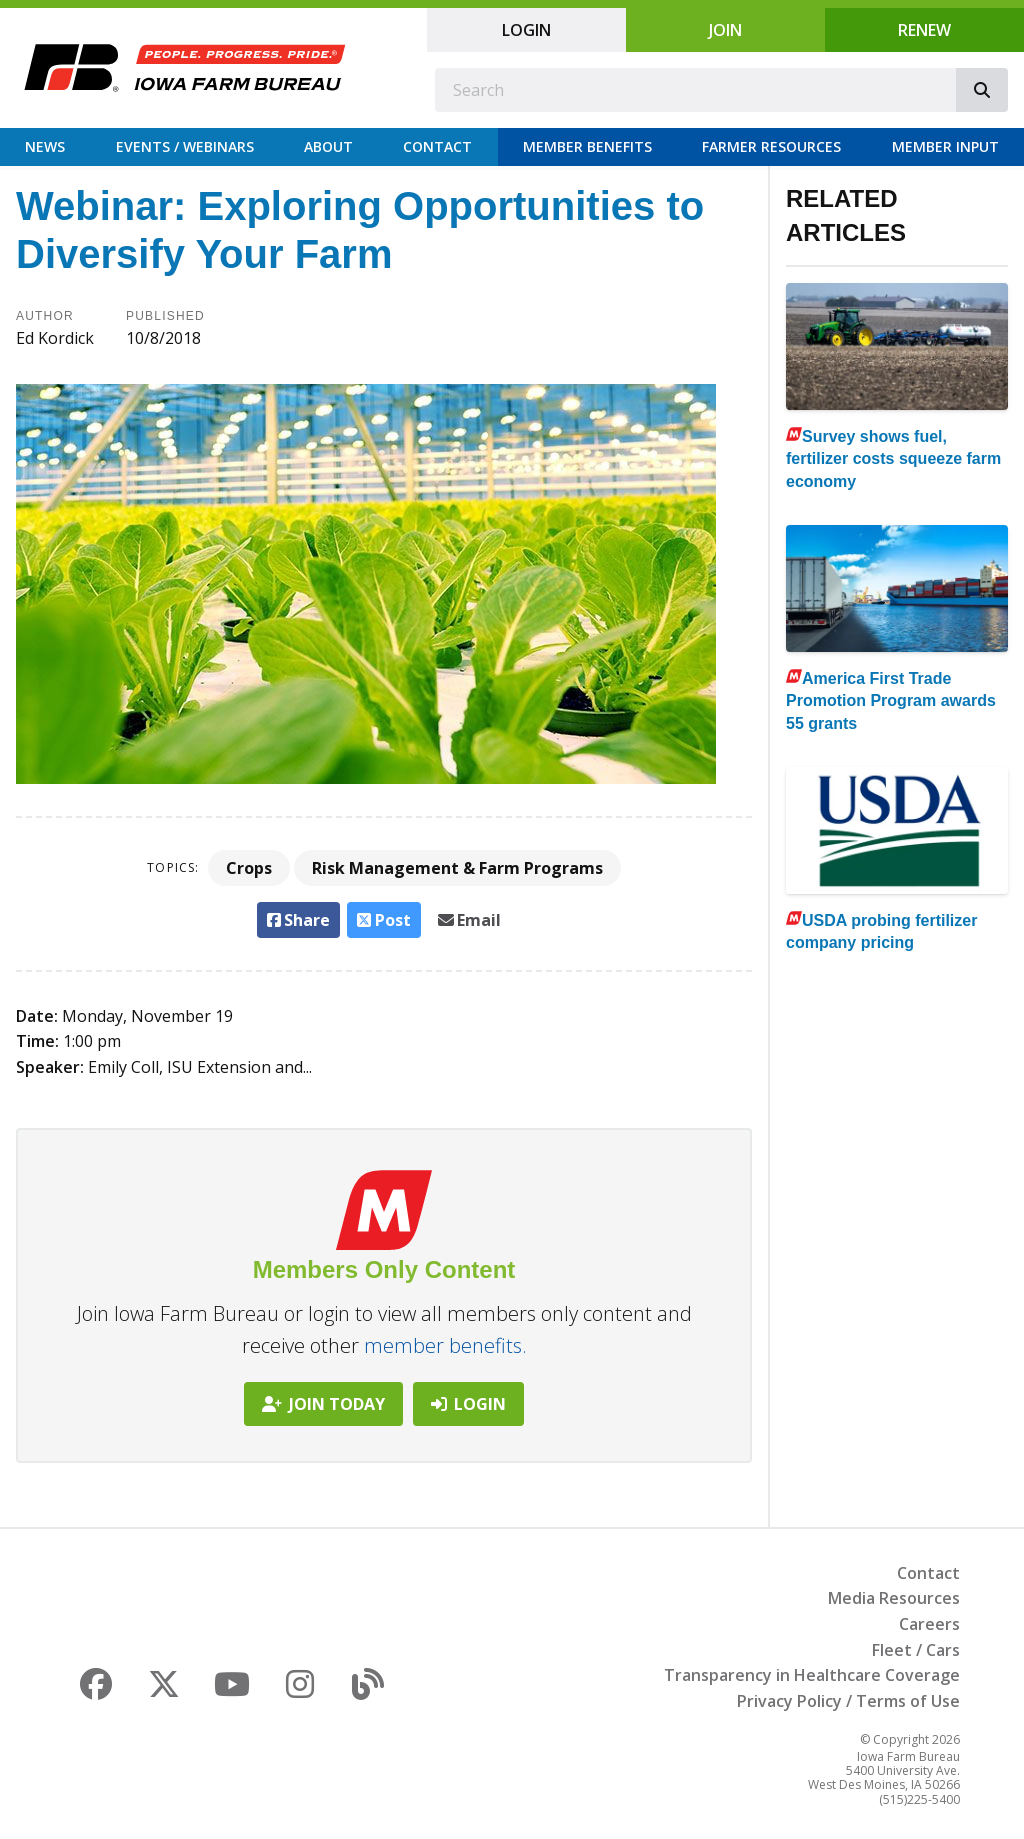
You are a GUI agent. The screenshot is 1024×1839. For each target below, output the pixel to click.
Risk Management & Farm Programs (457, 868)
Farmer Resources (771, 146)
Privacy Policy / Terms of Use (848, 1701)
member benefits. (445, 1345)
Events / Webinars (185, 146)
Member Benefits (587, 146)
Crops (249, 868)
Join (725, 30)
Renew (924, 30)
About (328, 146)
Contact (437, 146)
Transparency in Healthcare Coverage (812, 1675)
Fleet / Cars (916, 1650)
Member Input (945, 146)
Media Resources (894, 1598)
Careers (929, 1624)
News (45, 146)
